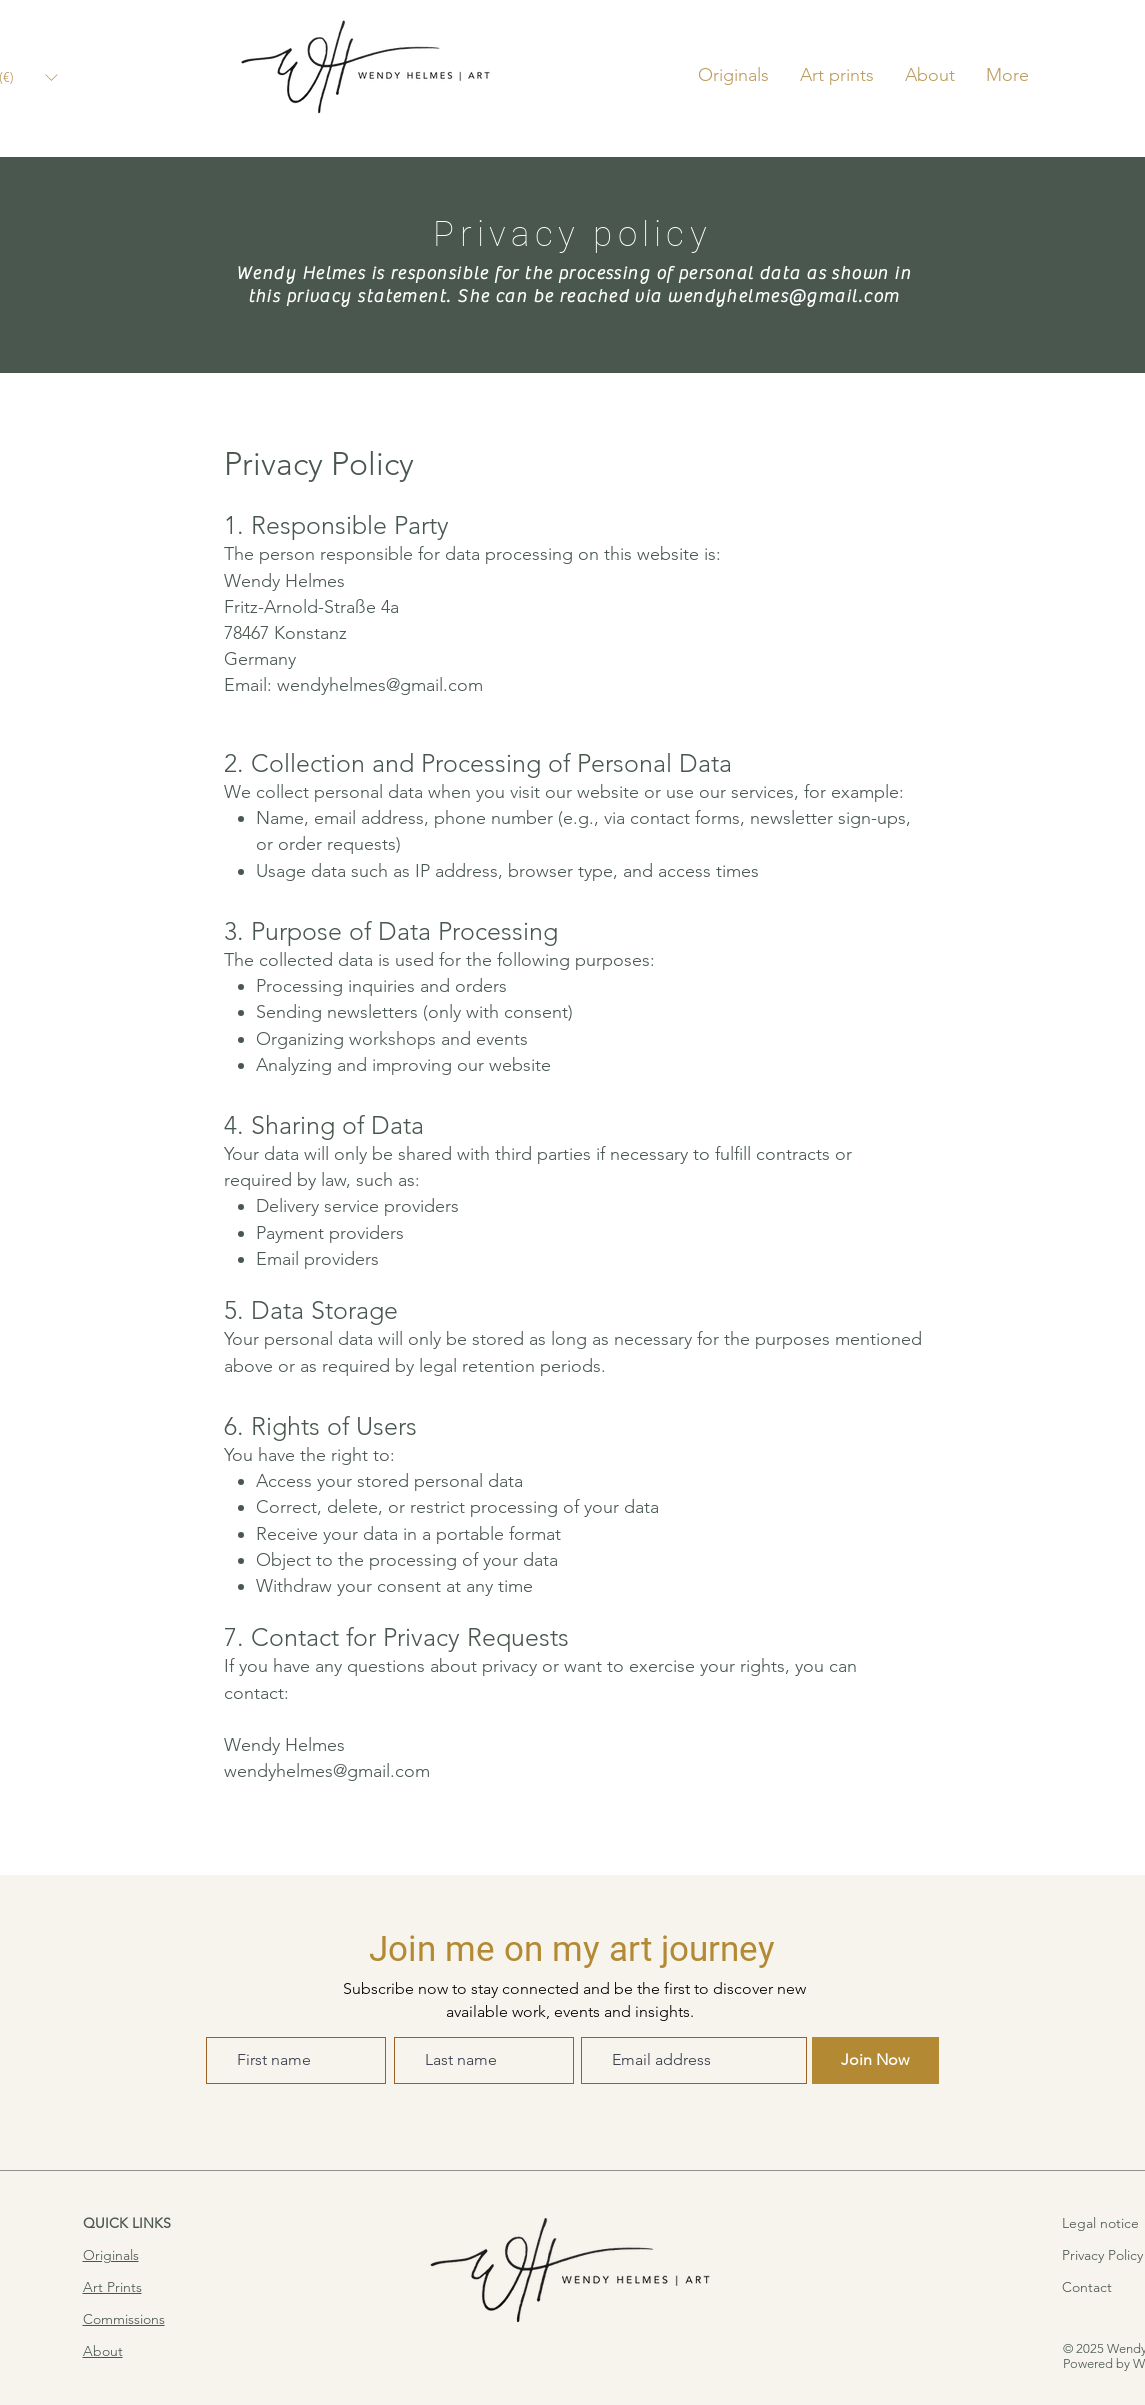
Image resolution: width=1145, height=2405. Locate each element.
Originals (111, 2255)
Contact (1087, 2287)
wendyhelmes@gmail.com (783, 296)
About (103, 2351)
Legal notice (1100, 2223)
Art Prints (112, 2287)
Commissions (124, 2319)
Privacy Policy (1102, 2255)
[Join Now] (875, 2060)
